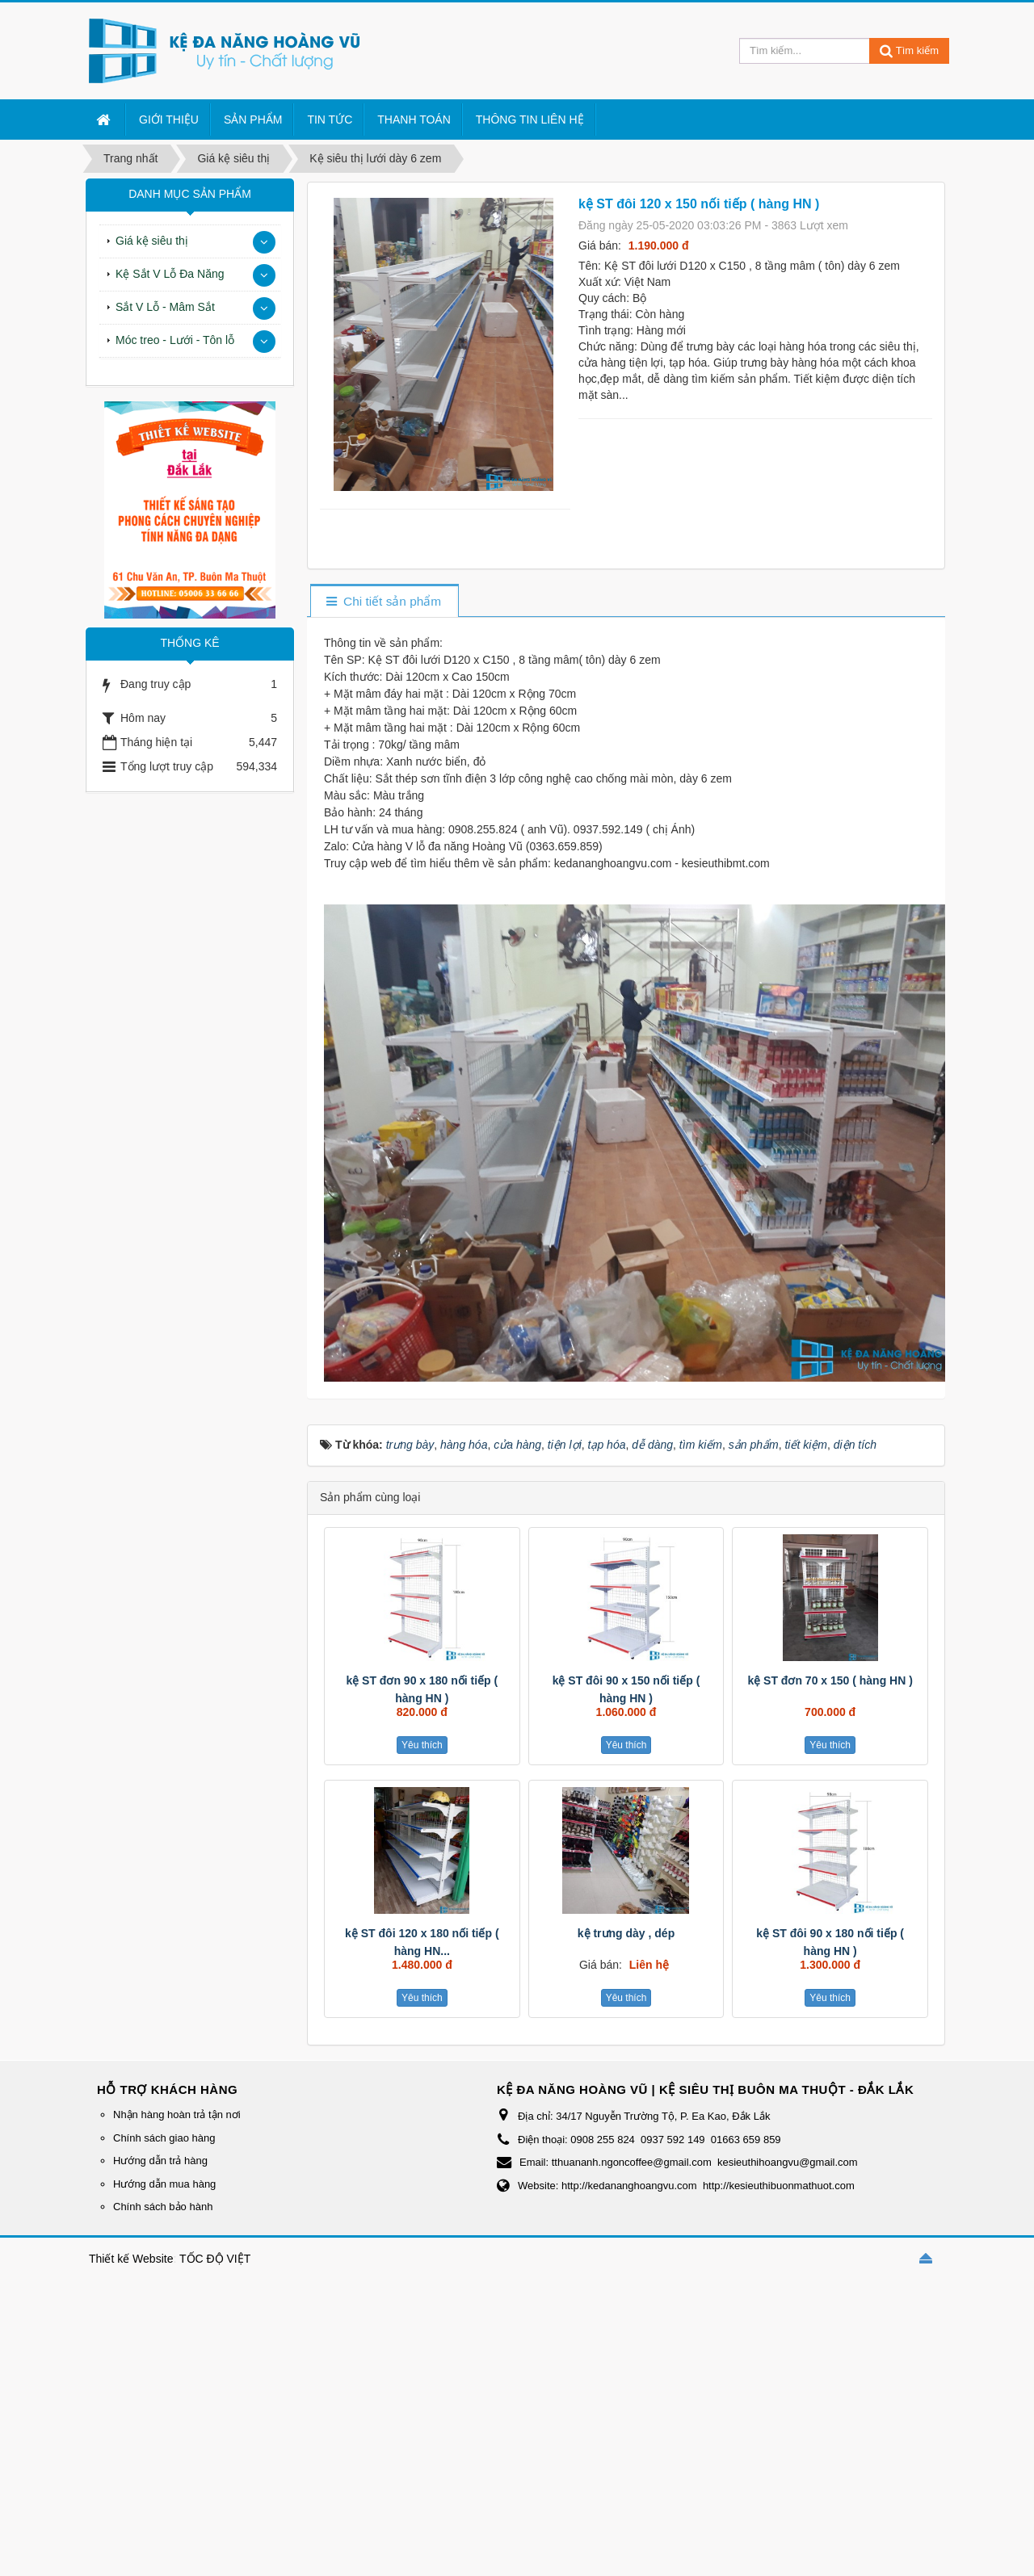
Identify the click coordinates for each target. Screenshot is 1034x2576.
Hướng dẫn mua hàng (164, 2184)
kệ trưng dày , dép (626, 1933)
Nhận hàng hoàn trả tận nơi (177, 2114)
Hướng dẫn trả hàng (160, 2160)
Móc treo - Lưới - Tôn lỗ (175, 340)
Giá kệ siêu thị (152, 240)
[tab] (384, 602)
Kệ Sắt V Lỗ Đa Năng (170, 273)
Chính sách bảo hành (162, 2207)
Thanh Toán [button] (414, 119)
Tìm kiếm (909, 50)
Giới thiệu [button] (169, 119)
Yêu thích (422, 1745)
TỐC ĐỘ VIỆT (214, 2258)
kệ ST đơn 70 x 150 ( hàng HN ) (830, 1680)
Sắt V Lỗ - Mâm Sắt (165, 306)
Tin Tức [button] (329, 119)
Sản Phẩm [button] (253, 119)
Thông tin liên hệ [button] (530, 119)
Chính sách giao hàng (164, 2138)
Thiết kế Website (131, 2258)
